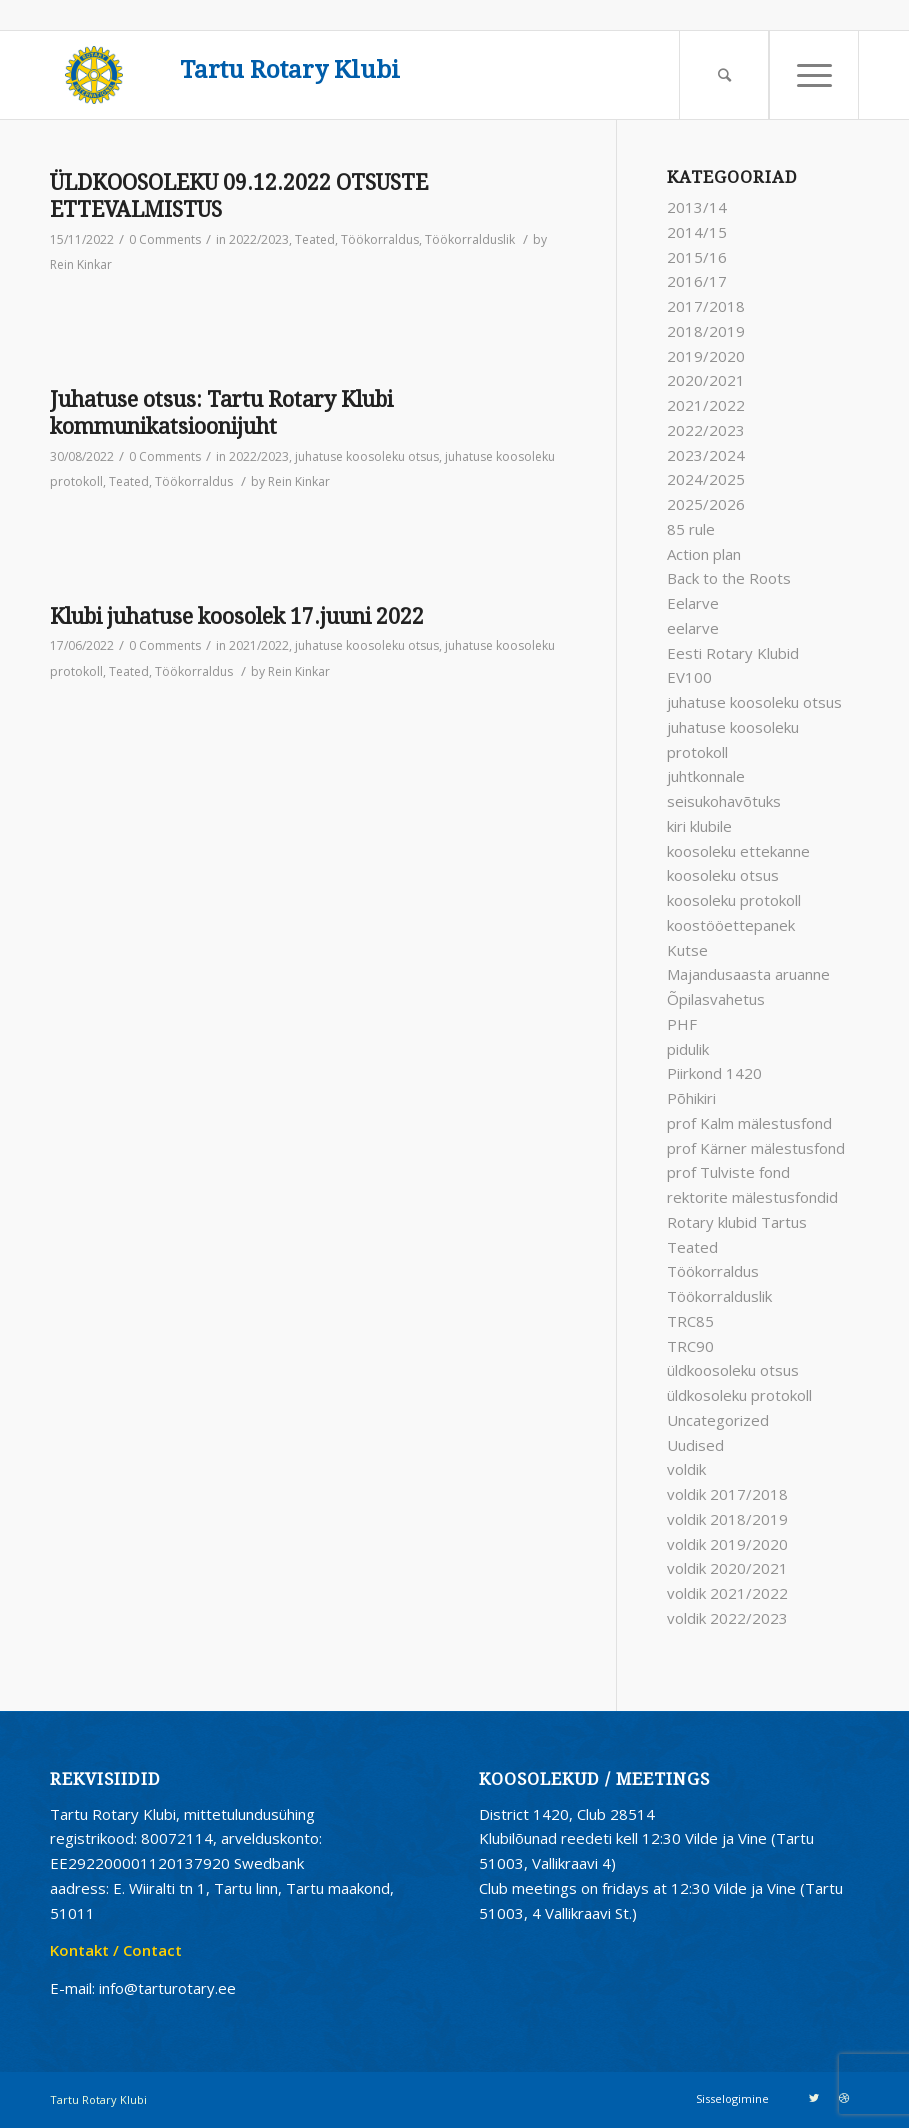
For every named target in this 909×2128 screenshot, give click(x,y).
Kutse (687, 950)
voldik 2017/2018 (727, 1494)
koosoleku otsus (723, 875)
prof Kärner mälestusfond (756, 1148)
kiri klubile (699, 826)
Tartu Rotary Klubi (290, 70)
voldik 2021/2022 (727, 1593)
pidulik (688, 1049)
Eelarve (693, 603)
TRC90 (690, 1346)
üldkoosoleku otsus (733, 1370)
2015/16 (697, 257)
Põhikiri (691, 1098)
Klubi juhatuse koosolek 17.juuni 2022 (237, 616)
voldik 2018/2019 (727, 1519)
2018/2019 (706, 331)
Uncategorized (718, 1420)
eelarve (693, 628)
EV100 (689, 677)
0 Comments (165, 239)
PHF (682, 1024)
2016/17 (697, 281)
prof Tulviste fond (728, 1172)
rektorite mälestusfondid (752, 1197)
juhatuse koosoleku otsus (367, 456)
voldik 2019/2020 (727, 1544)
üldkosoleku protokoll (739, 1395)
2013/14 (697, 207)
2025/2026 (706, 504)
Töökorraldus (380, 239)
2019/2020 (706, 356)
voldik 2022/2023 (727, 1618)
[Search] (724, 75)
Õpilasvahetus (716, 999)
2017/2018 (706, 306)
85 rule (691, 529)
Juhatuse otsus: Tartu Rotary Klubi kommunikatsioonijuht (221, 413)
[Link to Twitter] (814, 2098)
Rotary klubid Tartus (737, 1222)
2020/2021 (706, 380)
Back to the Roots (729, 578)
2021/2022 (259, 645)
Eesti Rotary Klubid (733, 653)
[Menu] (814, 75)
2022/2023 (259, 239)
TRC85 (690, 1321)
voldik (686, 1469)
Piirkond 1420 (714, 1073)
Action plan (704, 554)
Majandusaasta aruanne (748, 974)
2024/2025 (706, 479)
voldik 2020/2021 (727, 1568)
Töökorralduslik (470, 239)
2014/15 (697, 232)
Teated (315, 239)
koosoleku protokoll (734, 900)
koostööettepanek (731, 925)
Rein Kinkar (81, 264)
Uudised (695, 1445)
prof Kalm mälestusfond (749, 1123)
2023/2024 (706, 455)
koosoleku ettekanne (738, 851)
